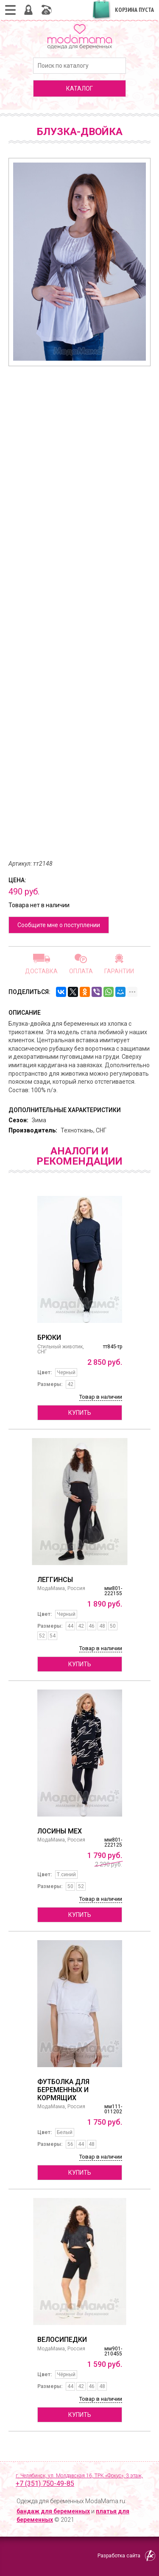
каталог (79, 88)
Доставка (41, 971)
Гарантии (119, 971)
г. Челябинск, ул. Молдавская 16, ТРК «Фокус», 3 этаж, (83, 2481)
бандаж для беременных (53, 2511)
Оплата (81, 971)
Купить (79, 1412)
